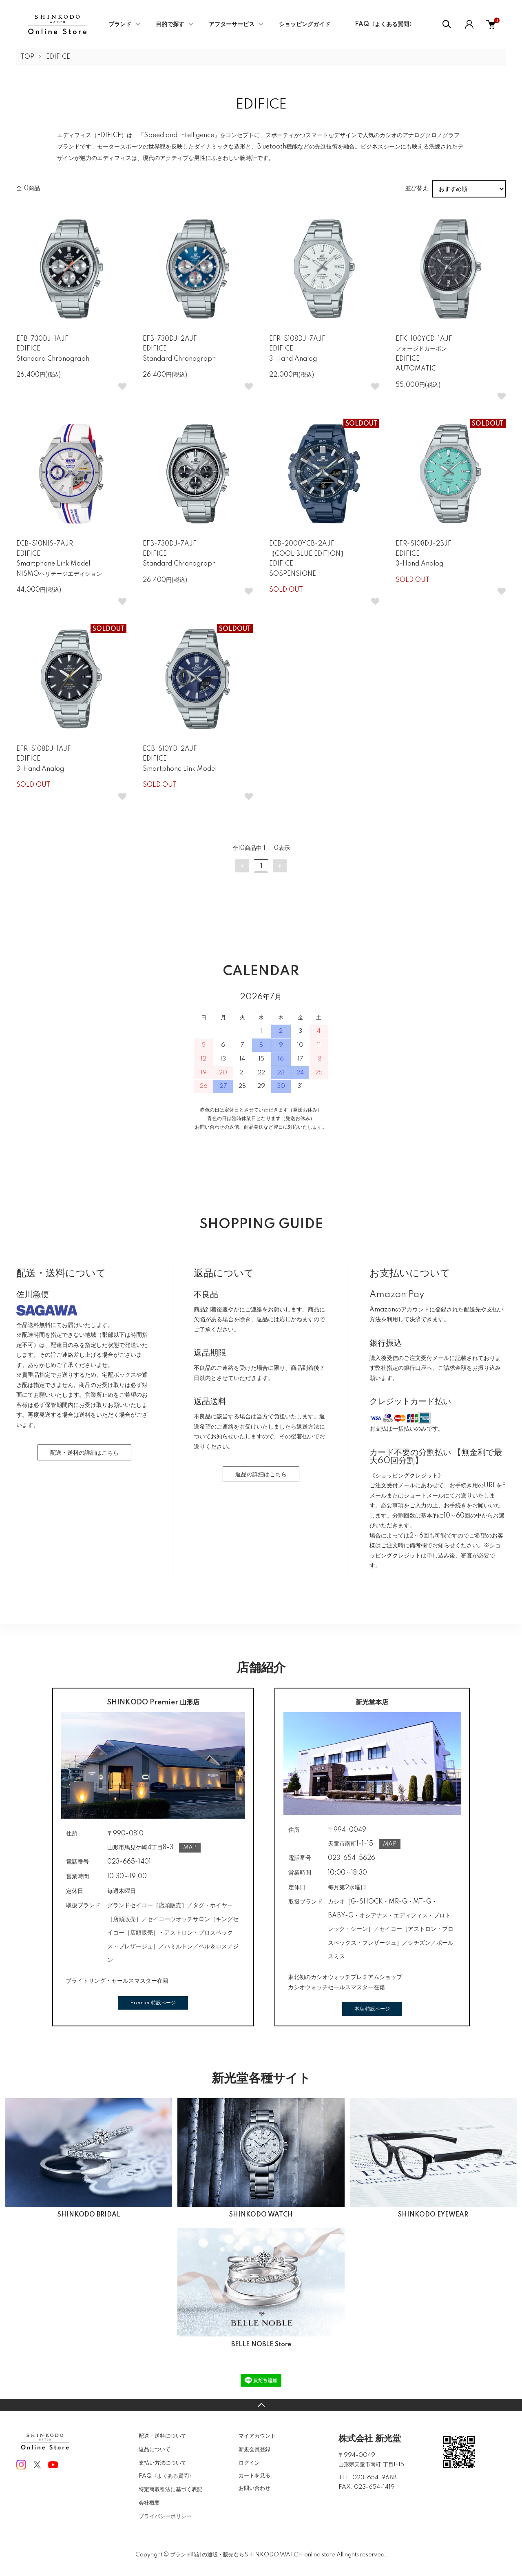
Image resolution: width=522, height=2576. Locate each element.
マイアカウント (257, 2436)
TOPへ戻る (261, 2405)
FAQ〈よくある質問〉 (385, 24)
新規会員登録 (254, 2449)
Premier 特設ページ (153, 2003)
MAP (190, 1847)
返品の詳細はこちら (261, 1474)
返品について (154, 2449)
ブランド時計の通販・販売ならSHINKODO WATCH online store (252, 2555)
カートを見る (254, 2475)
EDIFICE (58, 57)
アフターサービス (231, 24)
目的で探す (170, 24)
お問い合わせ (254, 2488)
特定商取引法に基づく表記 (170, 2489)
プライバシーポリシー (165, 2516)
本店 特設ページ (372, 2009)
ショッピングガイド (304, 24)
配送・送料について (162, 2436)
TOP (27, 57)
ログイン (249, 2463)
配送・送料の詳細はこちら (84, 1453)
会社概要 (149, 2503)
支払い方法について (162, 2463)
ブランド (119, 24)
